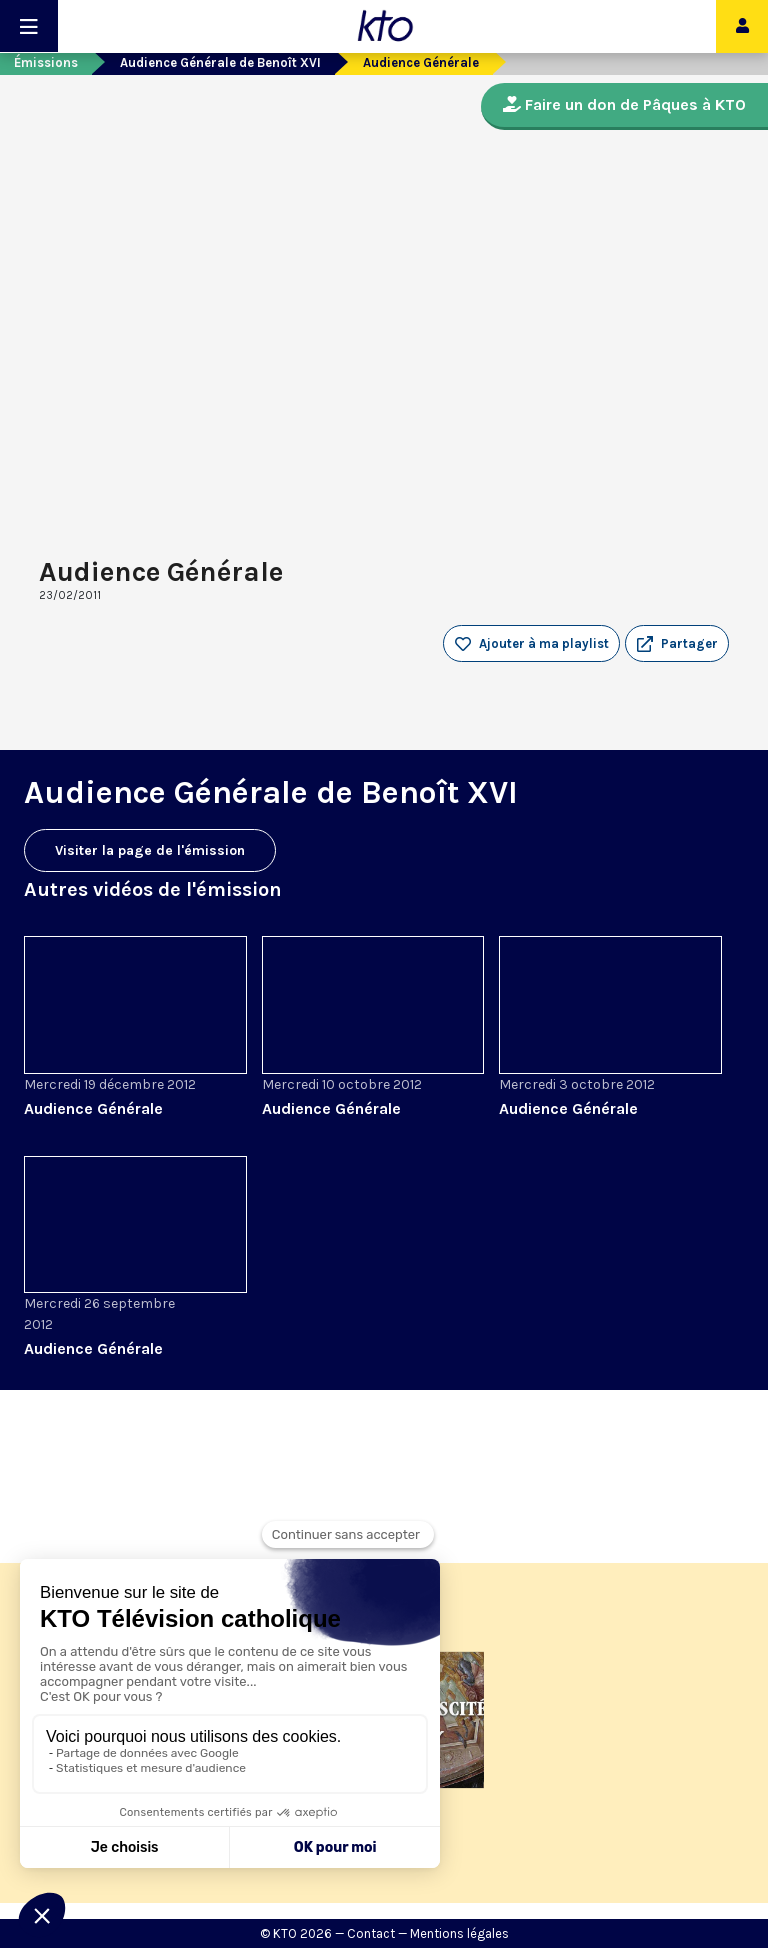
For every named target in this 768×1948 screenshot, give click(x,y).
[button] (677, 644)
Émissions (46, 62)
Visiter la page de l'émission (150, 850)
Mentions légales (459, 1933)
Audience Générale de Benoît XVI (220, 62)
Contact (371, 1933)
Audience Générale (93, 1108)
